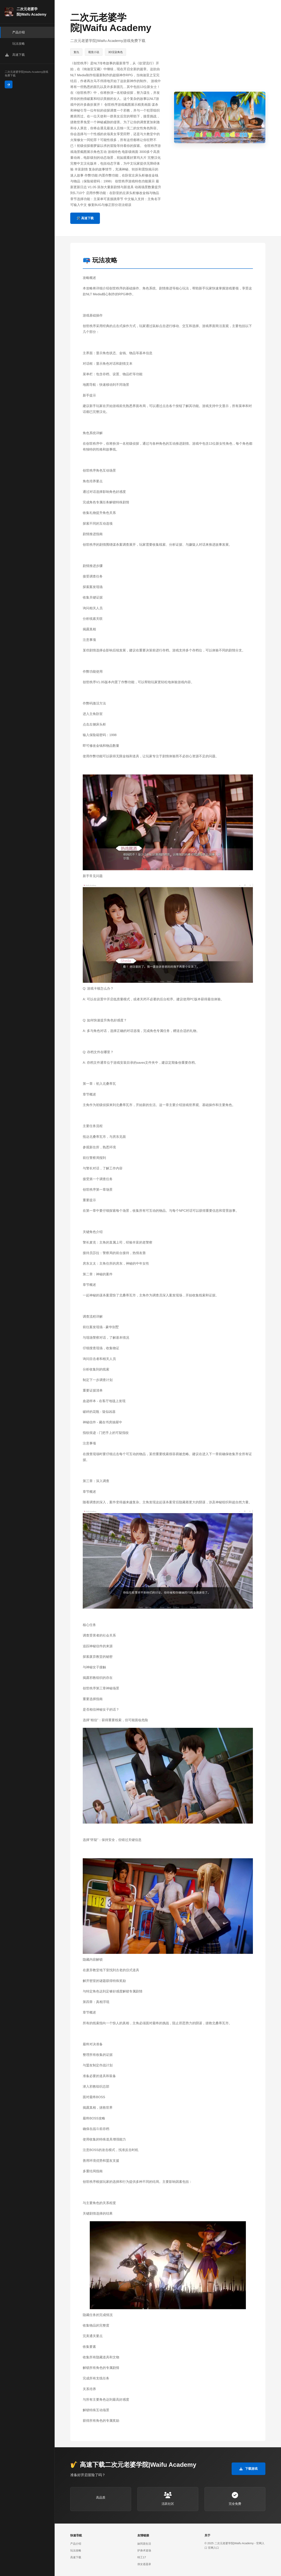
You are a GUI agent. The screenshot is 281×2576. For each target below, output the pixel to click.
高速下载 (75, 2557)
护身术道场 (144, 2550)
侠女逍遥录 (144, 2564)
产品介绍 (75, 2543)
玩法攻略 (75, 2550)
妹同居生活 (144, 2543)
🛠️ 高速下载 (85, 218)
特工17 (141, 2557)
